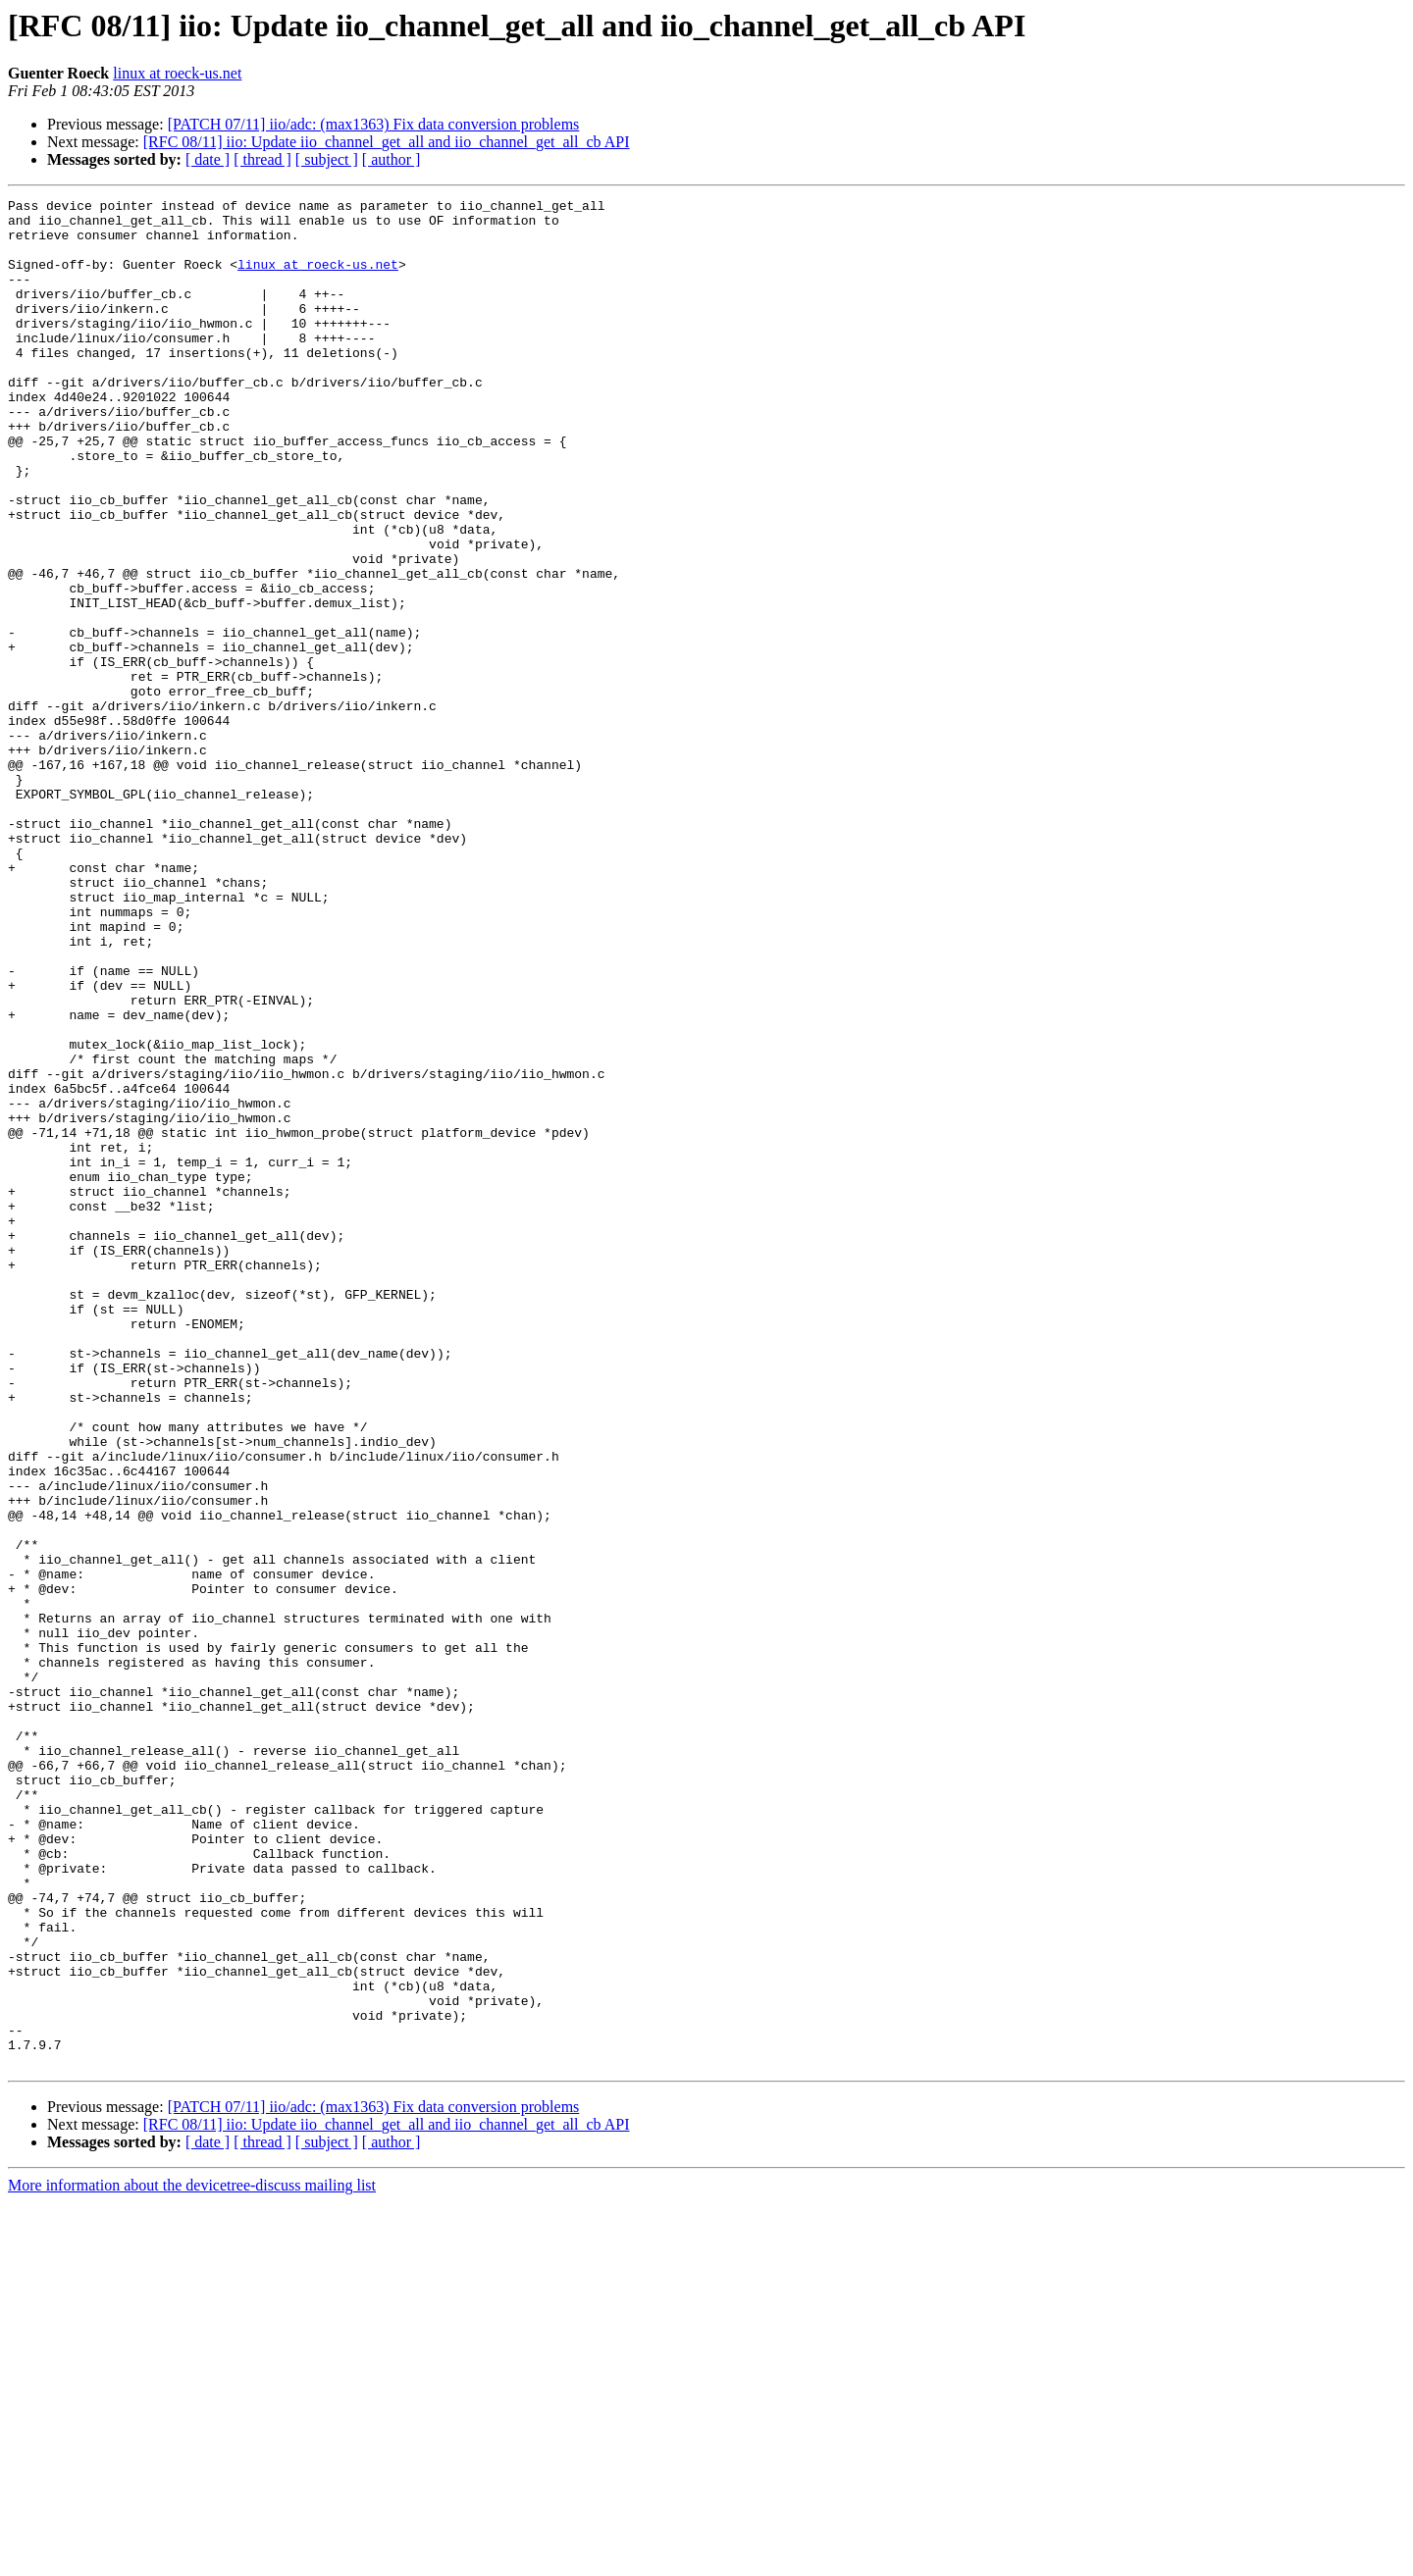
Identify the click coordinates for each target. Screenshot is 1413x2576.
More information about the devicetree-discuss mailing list (192, 2558)
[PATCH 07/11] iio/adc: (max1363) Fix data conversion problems (374, 124)
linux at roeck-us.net (177, 73)
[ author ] (391, 159)
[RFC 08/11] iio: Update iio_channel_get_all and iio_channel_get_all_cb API (386, 141)
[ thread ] (262, 159)
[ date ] (207, 159)
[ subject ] (326, 159)
